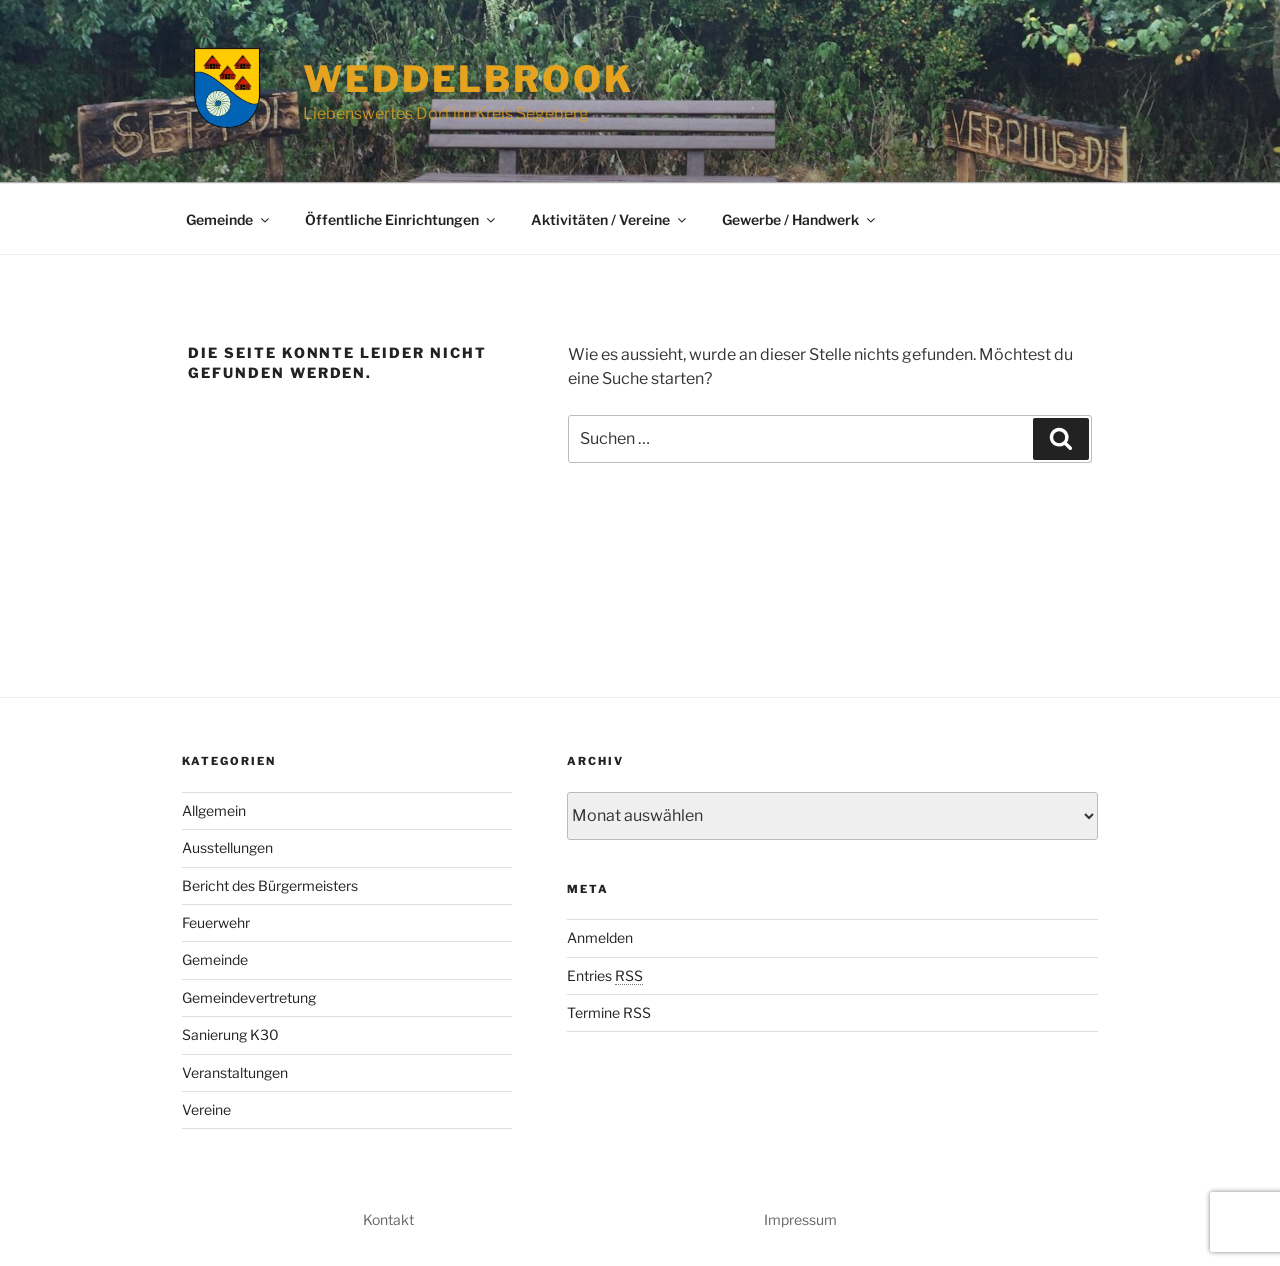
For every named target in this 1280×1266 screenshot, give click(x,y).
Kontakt (388, 1219)
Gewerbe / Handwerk (800, 219)
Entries (605, 975)
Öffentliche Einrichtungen (401, 219)
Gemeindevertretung (249, 997)
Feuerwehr (216, 922)
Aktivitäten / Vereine (610, 219)
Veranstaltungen (235, 1072)
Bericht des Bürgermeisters (270, 885)
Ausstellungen (227, 847)
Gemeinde (229, 219)
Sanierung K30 (230, 1034)
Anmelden (600, 937)
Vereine (206, 1109)
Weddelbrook (468, 79)
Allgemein (214, 810)
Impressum (800, 1219)
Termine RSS (609, 1012)
